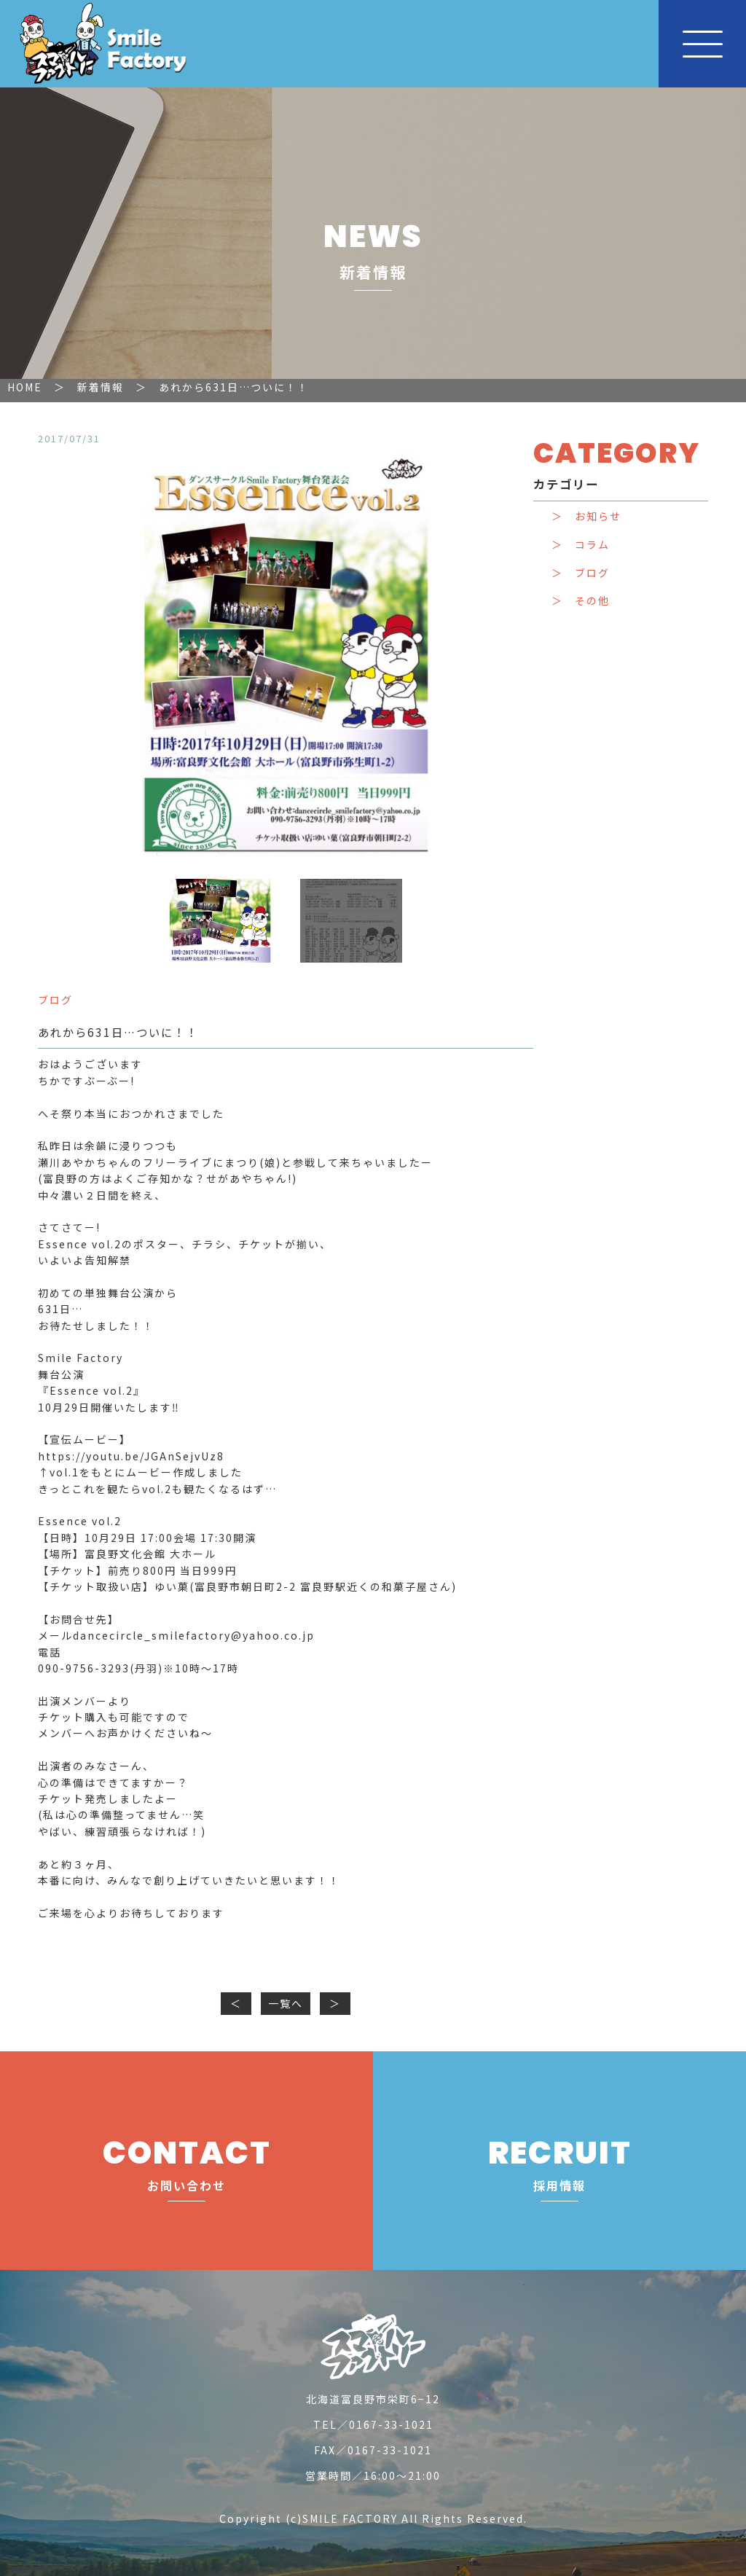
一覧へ (285, 2003)
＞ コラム (580, 545)
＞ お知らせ (586, 516)
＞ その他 (580, 601)
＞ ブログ (580, 573)
